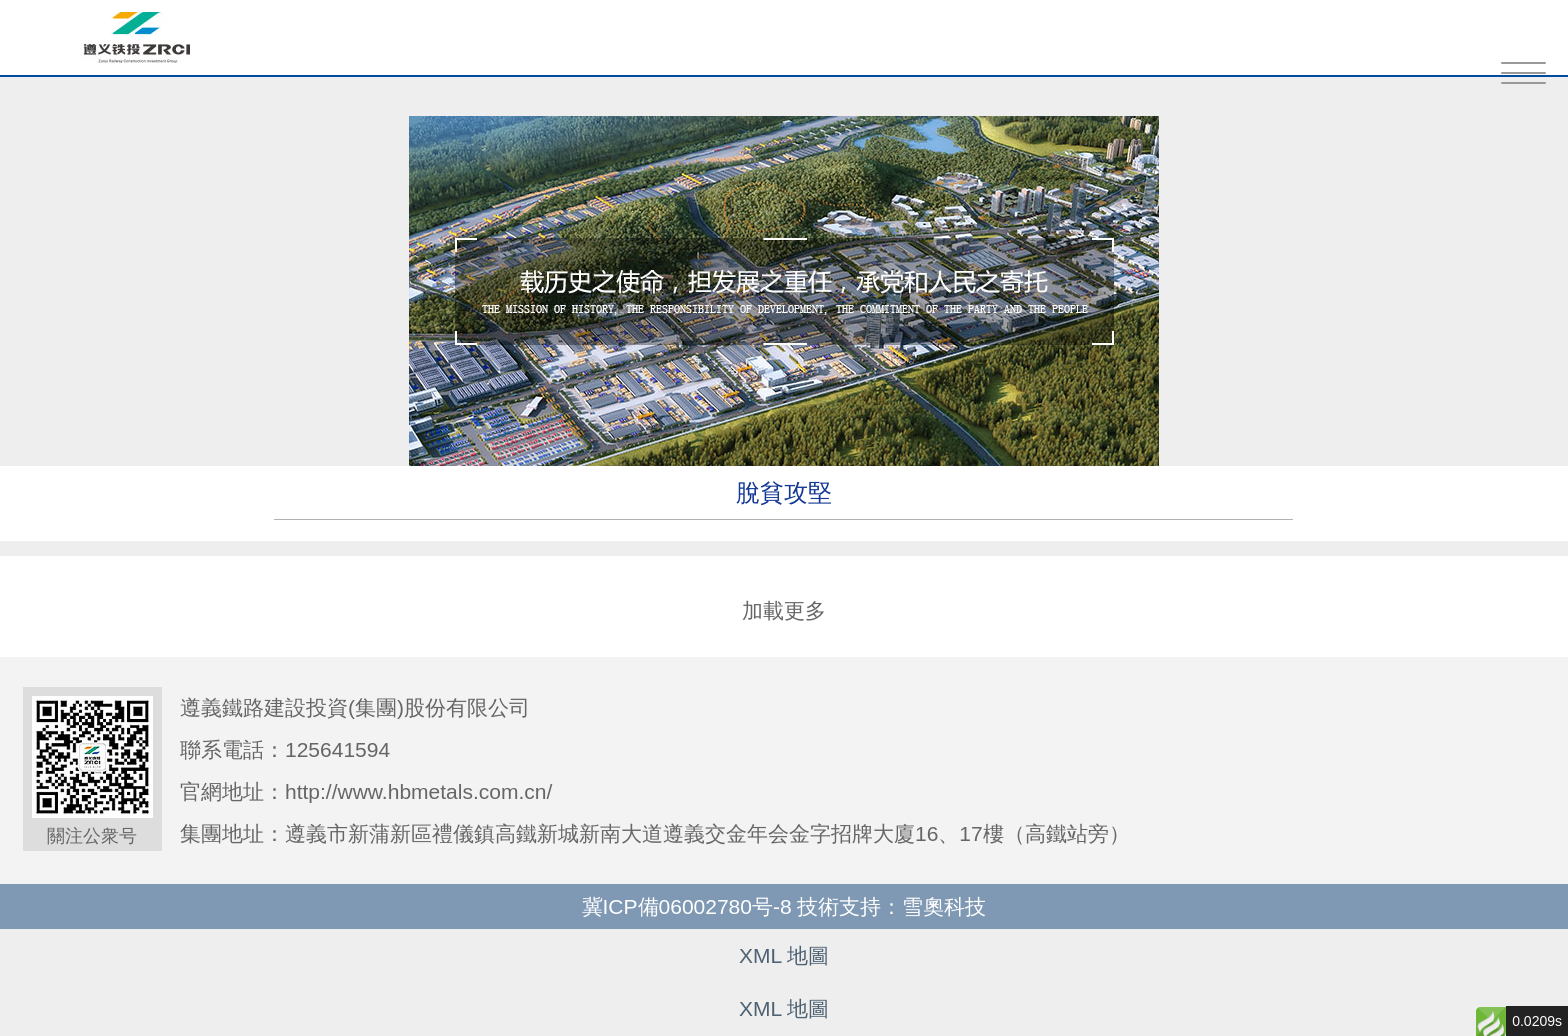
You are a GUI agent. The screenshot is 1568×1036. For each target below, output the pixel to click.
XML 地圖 (784, 955)
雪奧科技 (944, 906)
